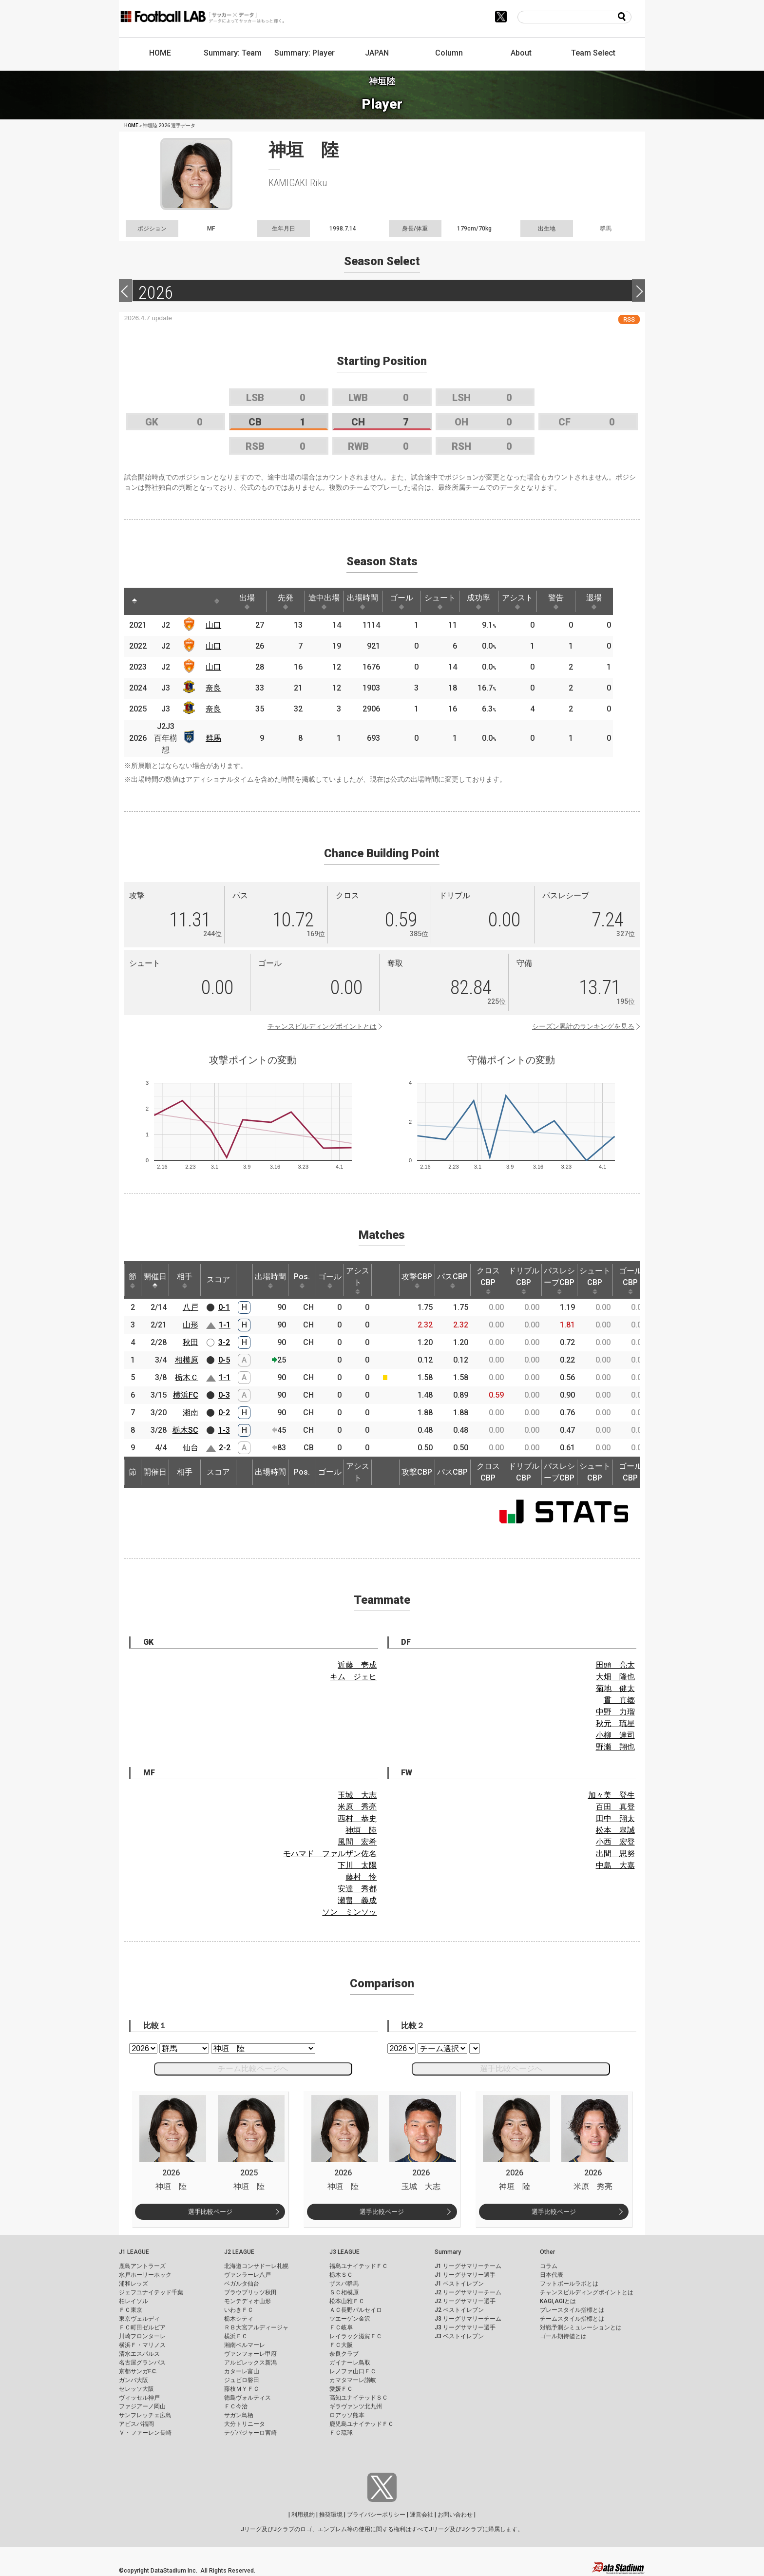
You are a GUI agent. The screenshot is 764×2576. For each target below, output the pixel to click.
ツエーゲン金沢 (349, 2318)
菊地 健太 (615, 1688)
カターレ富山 (241, 2371)
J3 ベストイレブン (459, 2336)
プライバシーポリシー (376, 2514)
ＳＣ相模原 (344, 2292)
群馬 (215, 738)
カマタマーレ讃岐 (352, 2380)
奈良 (215, 687)
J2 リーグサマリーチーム (468, 2292)
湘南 (190, 1412)
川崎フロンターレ (142, 2336)
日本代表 (551, 2274)
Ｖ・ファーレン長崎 (145, 2432)
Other (547, 2252)
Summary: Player (304, 53)
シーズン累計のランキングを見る (583, 1026)
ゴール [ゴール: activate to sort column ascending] (412, 601)
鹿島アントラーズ (142, 2266)
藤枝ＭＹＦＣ (241, 2388)
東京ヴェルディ (139, 2318)
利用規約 (303, 2514)
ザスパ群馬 (344, 2283)
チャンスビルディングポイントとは (322, 1026)
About (521, 53)
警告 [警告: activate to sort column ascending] (574, 601)
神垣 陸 (361, 1830)
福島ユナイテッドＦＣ (358, 2266)
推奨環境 (331, 2514)
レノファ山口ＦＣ (352, 2371)
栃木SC (185, 1430)
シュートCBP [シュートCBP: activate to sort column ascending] (595, 1280)
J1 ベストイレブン (459, 2283)
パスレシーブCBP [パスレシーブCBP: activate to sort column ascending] (559, 1280)
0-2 (224, 1412)
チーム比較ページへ (253, 2068)
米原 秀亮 (357, 1806)
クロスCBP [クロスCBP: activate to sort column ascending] (488, 1280)
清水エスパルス (139, 2353)
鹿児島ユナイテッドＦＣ (361, 2424)
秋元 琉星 (615, 1723)
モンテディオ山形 (247, 2301)
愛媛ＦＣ (341, 2388)
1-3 (224, 1430)
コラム (548, 2266)
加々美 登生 (611, 1795)
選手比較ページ (210, 2211)
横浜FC (185, 1395)
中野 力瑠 (615, 1711)
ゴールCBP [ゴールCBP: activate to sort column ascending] (630, 1280)
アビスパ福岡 (136, 2424)
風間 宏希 (357, 1841)
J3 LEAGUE (344, 2252)
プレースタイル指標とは (572, 2310)
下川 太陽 (357, 1865)
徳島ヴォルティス (247, 2397)
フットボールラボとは (569, 2283)
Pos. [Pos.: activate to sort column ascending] (302, 1280)
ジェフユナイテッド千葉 (151, 2292)
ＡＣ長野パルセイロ (355, 2310)
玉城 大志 (357, 1795)
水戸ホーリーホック (145, 2274)
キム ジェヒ (353, 1676)
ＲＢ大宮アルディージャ (256, 2327)
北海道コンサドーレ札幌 (256, 2266)
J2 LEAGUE (239, 2252)
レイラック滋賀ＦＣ (355, 2336)
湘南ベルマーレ (244, 2345)
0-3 (224, 1395)
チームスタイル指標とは (572, 2318)
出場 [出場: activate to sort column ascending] (250, 601)
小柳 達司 (615, 1735)
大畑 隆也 (615, 1676)
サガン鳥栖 (238, 2415)
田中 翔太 (615, 1818)
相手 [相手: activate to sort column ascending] (184, 1280)
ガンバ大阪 (133, 2380)
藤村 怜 (361, 1877)
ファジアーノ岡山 (142, 2406)
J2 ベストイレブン (459, 2310)
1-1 (224, 1324)
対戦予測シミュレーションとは (581, 2327)
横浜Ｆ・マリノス (142, 2345)
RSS (629, 319)
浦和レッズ (133, 2283)
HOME (160, 53)
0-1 (224, 1307)
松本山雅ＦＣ (346, 2301)
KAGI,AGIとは (558, 2301)
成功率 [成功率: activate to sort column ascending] (493, 601)
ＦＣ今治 (236, 2406)
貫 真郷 (619, 1700)
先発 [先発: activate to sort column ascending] (291, 601)
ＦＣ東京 (130, 2310)
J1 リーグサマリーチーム (468, 2266)
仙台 (190, 1447)
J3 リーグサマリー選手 (465, 2327)
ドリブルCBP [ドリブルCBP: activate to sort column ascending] (523, 1280)
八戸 (190, 1307)
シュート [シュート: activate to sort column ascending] (452, 601)
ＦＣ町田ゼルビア (142, 2327)
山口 (215, 625)
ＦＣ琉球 (341, 2432)
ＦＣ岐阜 (341, 2327)
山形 (190, 1324)
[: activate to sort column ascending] (156, 601)
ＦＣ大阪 (341, 2345)
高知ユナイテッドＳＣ (358, 2397)
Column (449, 53)
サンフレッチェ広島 (145, 2415)
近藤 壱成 (357, 1665)
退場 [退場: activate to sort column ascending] (614, 601)
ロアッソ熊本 (346, 2415)
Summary (448, 2252)
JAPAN (377, 53)
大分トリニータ (244, 2424)
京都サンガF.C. (138, 2371)
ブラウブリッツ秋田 (250, 2292)
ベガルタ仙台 (241, 2283)
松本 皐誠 (615, 1830)
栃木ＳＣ (341, 2274)
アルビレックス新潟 (250, 2362)
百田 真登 (615, 1806)
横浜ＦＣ (236, 2336)
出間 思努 (615, 1853)
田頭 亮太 (615, 1665)
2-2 (224, 1447)
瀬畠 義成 (357, 1900)
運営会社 (421, 2514)
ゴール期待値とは (563, 2336)
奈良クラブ (344, 2353)
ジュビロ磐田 (241, 2380)
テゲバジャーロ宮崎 (250, 2432)
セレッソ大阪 (136, 2388)
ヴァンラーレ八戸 (247, 2274)
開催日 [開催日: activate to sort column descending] (155, 1280)
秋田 (190, 1342)
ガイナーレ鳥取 (349, 2362)
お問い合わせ (455, 2514)
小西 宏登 (615, 1841)
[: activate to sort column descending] (135, 601)
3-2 (224, 1342)
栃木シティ (238, 2318)
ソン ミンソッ (349, 1912)
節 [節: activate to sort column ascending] (132, 1280)
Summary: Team (233, 53)
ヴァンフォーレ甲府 (250, 2353)
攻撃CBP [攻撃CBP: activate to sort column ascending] (416, 1280)
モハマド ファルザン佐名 (330, 1853)
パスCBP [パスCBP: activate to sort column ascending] (452, 1280)
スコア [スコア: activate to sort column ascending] (218, 1279)
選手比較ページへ (511, 2068)
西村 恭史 (357, 1818)
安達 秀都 (357, 1888)
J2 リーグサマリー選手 (465, 2301)
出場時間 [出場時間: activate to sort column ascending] (371, 601)
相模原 (186, 1360)
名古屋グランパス (142, 2362)
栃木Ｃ (186, 1377)
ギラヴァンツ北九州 (355, 2406)
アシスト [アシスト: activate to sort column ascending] (533, 601)
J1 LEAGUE (134, 2252)
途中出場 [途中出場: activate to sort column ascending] (331, 601)
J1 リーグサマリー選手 (465, 2274)
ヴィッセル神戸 (139, 2397)
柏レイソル (133, 2301)
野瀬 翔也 (615, 1746)
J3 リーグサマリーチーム (468, 2318)
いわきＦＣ (238, 2310)
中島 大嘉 (615, 1865)
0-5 (224, 1360)
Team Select (593, 53)
